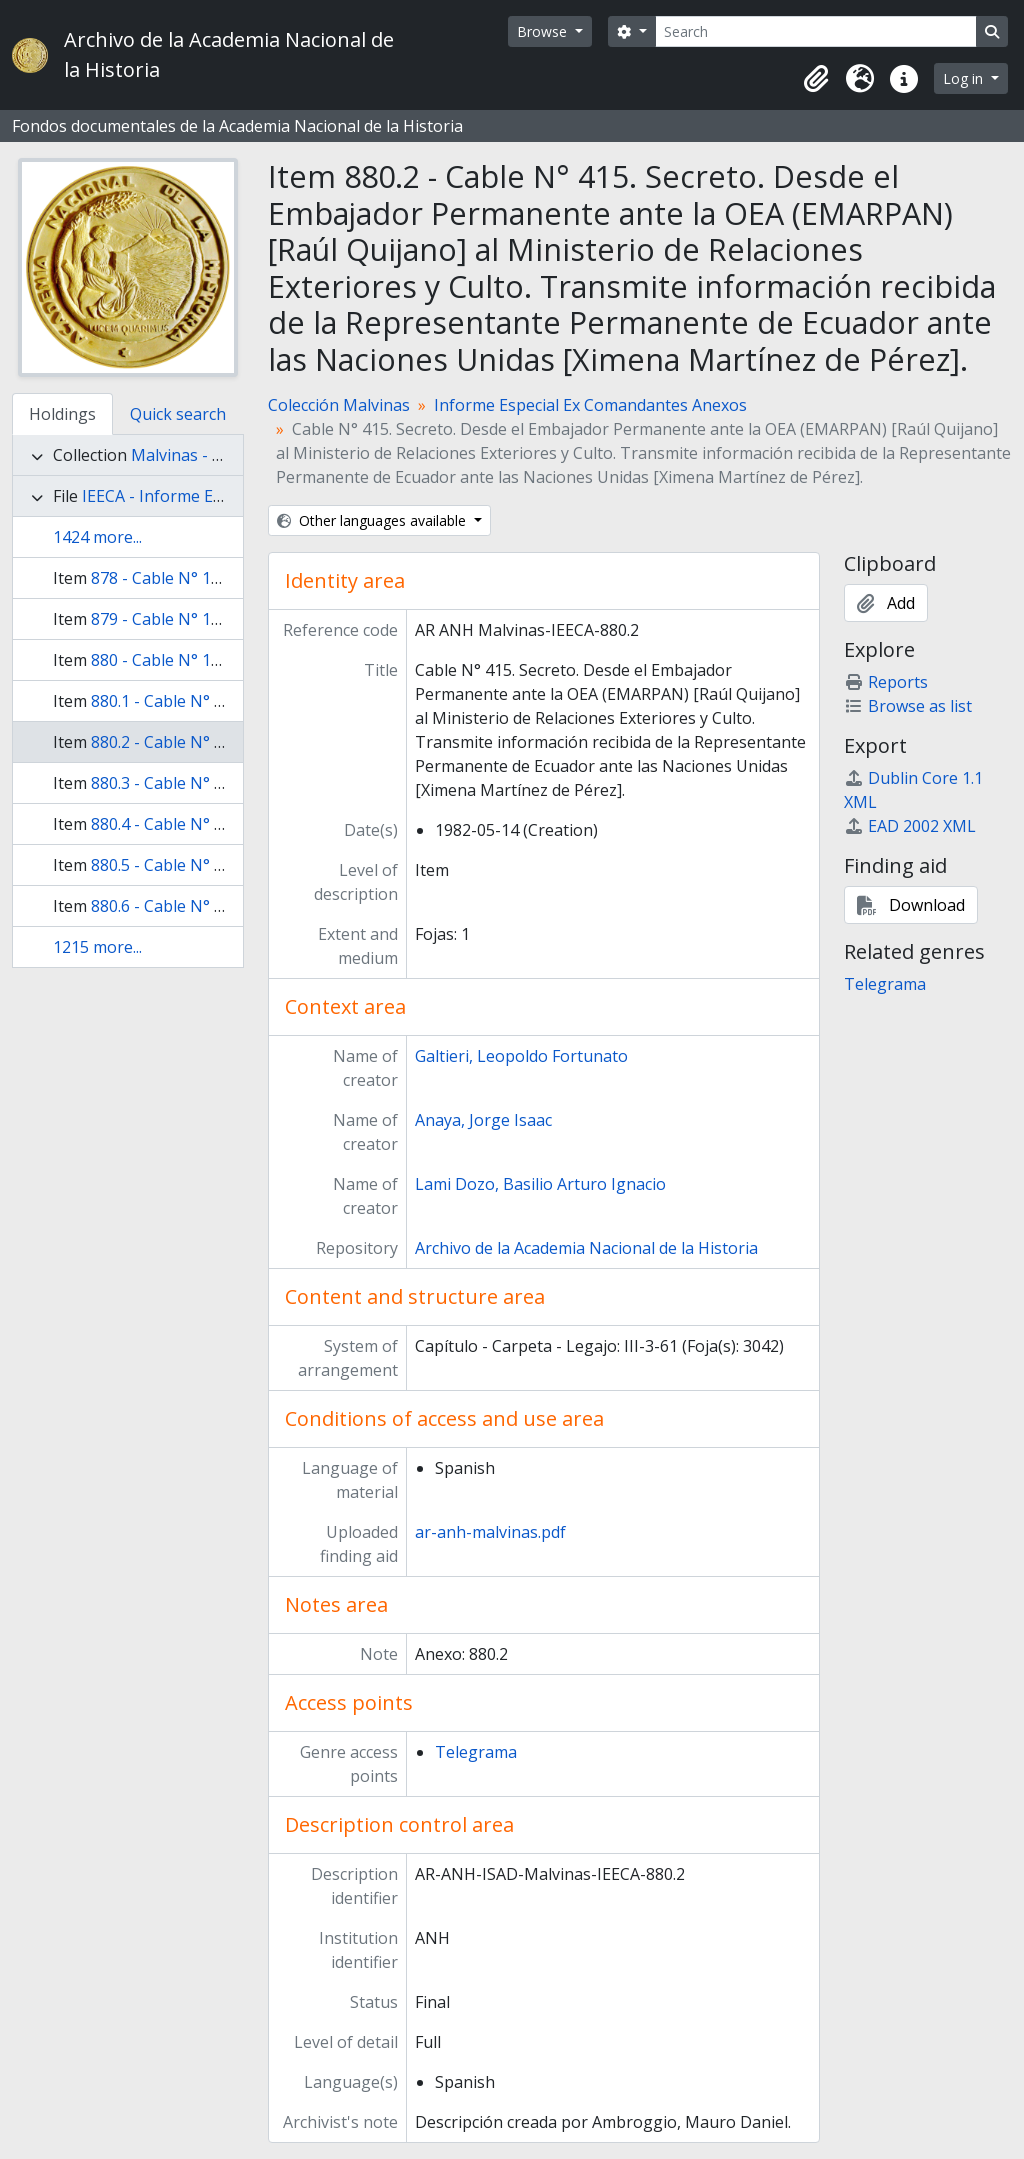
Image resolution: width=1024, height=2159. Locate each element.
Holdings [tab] (62, 414)
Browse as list (908, 706)
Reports (886, 682)
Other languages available (373, 520)
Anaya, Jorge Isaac (483, 1120)
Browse (544, 31)
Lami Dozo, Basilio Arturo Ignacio (540, 1184)
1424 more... (97, 537)
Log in (965, 78)
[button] (816, 79)
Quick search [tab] (178, 414)
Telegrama (476, 1752)
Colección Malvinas (339, 405)
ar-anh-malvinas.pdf (490, 1532)
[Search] (816, 31)
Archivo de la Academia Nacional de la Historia (586, 1248)
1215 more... (97, 947)
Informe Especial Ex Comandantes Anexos (590, 405)
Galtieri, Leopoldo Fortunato (521, 1056)
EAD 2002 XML (910, 826)
